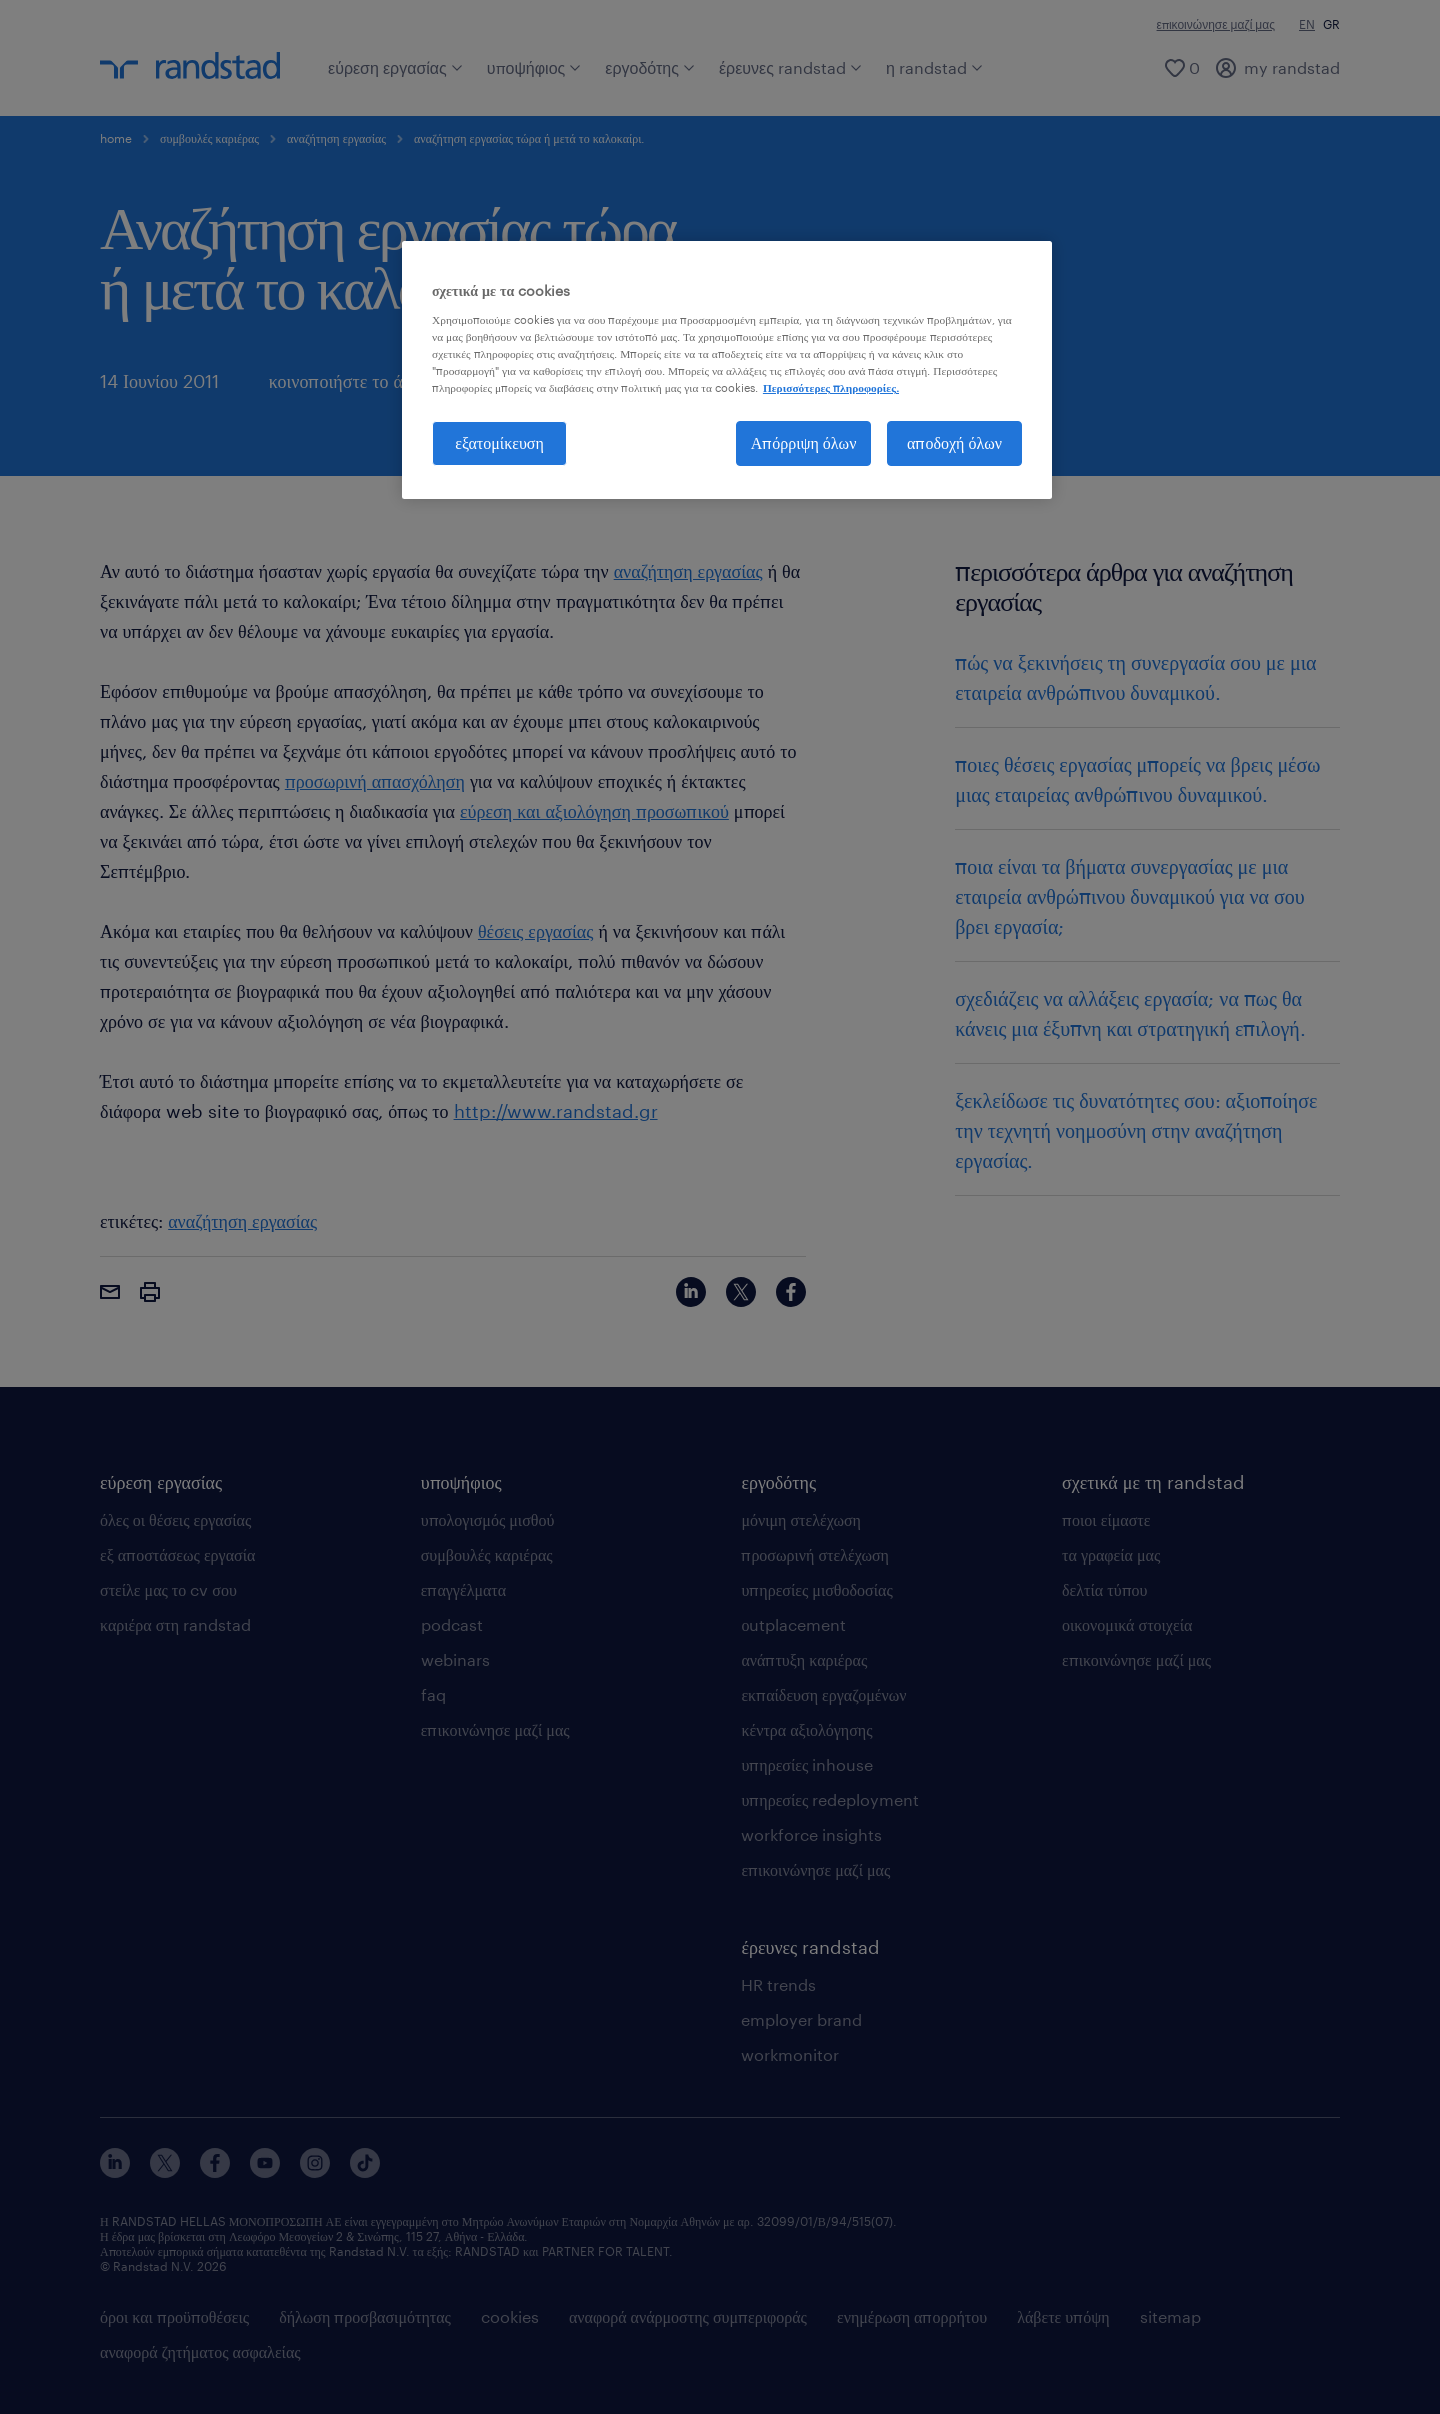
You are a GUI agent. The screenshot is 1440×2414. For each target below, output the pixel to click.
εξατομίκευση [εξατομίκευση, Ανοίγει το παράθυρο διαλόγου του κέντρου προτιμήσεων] (499, 442)
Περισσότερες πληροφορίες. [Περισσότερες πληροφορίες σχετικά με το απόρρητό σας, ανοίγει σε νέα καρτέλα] (831, 387)
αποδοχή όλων (954, 442)
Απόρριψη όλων (804, 442)
